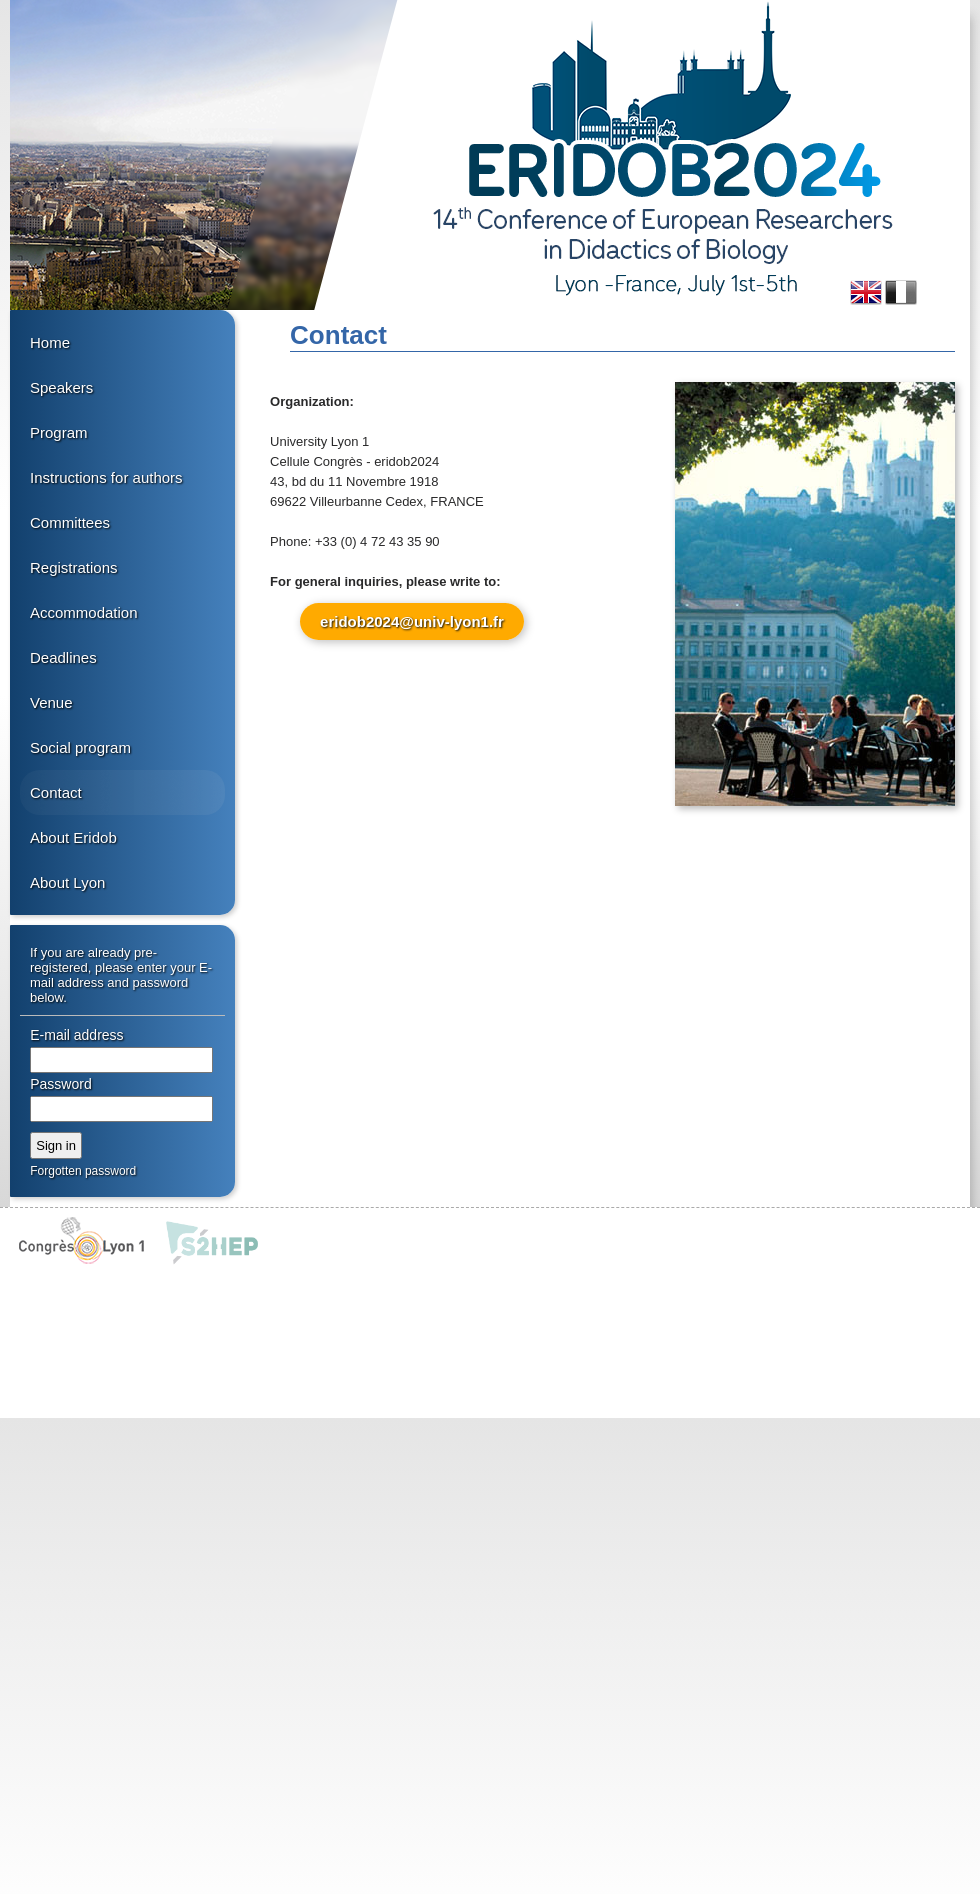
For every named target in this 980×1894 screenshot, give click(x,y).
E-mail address (76, 1035)
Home (50, 342)
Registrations (74, 567)
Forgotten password (83, 1171)
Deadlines (63, 657)
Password (60, 1084)
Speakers (61, 387)
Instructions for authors (106, 477)
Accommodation (84, 612)
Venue (51, 702)
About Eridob (73, 837)
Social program (80, 747)
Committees (70, 522)
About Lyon (67, 882)
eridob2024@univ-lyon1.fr (412, 621)
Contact (56, 792)
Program (59, 432)
